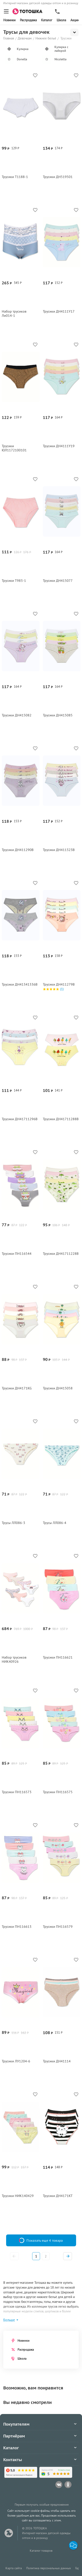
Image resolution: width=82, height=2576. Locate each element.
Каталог (46, 20)
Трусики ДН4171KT (58, 2196)
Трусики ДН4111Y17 (59, 311)
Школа (61, 20)
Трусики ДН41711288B (61, 1119)
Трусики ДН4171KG (17, 1388)
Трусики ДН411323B (59, 850)
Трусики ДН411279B (59, 984)
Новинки (9, 20)
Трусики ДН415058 (58, 1388)
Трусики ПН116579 (58, 1926)
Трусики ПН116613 (16, 1926)
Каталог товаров (41, 2551)
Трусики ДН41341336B (19, 984)
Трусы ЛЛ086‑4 (54, 1523)
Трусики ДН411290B (17, 850)
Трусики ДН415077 (58, 581)
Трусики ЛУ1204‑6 (16, 2061)
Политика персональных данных (48, 2568)
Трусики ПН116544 (16, 1254)
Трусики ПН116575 (58, 1792)
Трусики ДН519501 (58, 177)
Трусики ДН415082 (16, 715)
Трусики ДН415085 (58, 715)
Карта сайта (13, 2568)
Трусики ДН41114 (57, 2061)
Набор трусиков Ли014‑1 (14, 313)
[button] (73, 2545)
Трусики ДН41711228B (61, 1254)
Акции (74, 20)
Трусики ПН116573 (16, 1792)
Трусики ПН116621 (58, 1657)
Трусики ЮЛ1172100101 (14, 448)
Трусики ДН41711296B (19, 1119)
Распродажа (25, 2350)
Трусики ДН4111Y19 (59, 446)
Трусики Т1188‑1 (15, 177)
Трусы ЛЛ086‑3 (13, 1523)
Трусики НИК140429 (18, 2196)
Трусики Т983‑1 (14, 581)
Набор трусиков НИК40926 (14, 1659)
